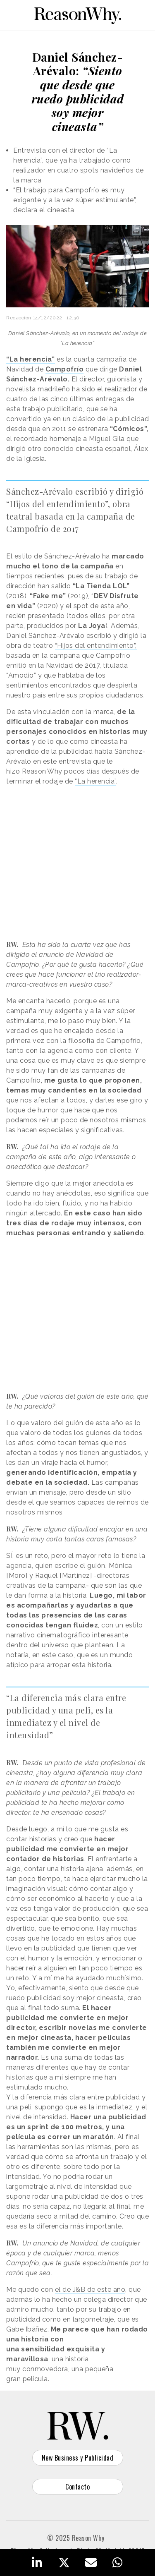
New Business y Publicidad (78, 2458)
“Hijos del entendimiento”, (96, 645)
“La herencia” (95, 781)
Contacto (77, 2487)
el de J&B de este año (90, 2289)
